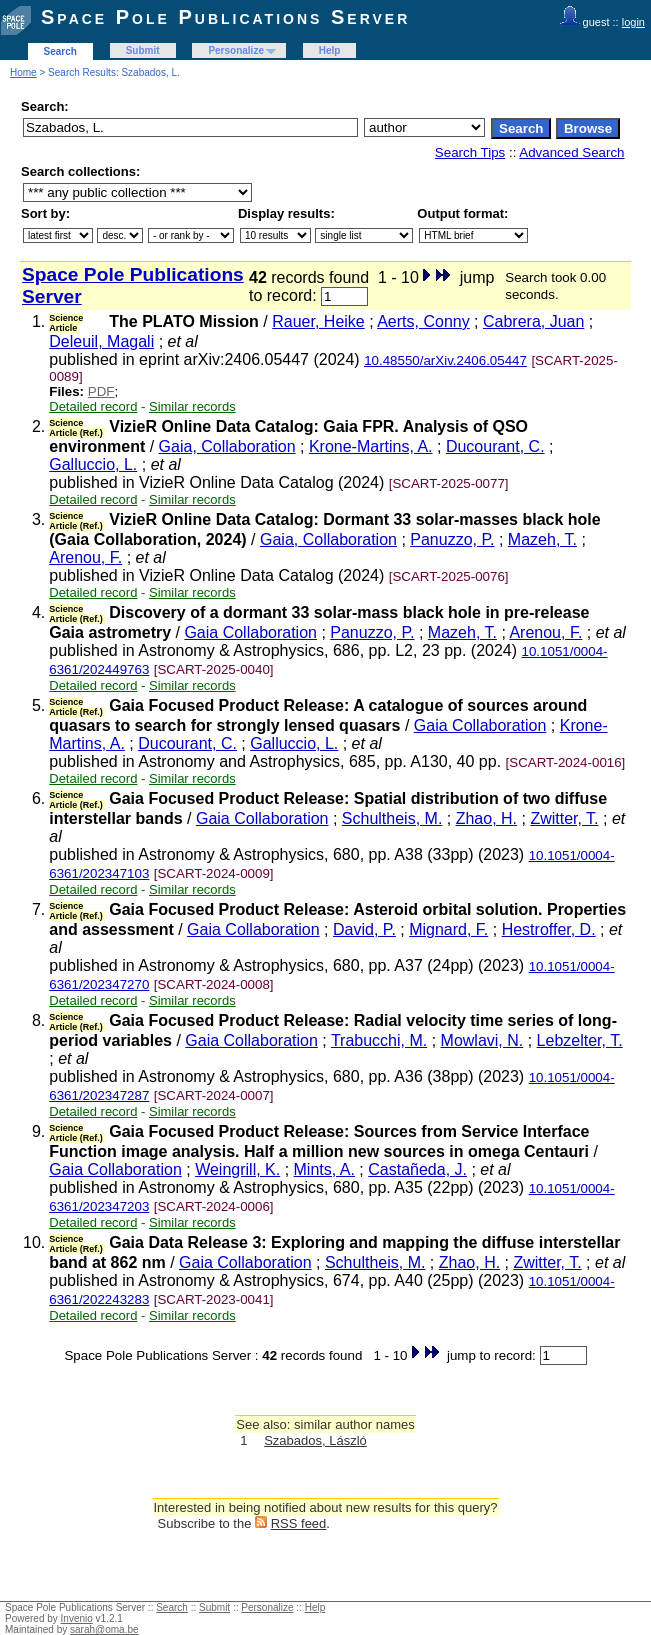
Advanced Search (571, 152)
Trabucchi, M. (379, 1040)
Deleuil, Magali (101, 341)
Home (23, 72)
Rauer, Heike (318, 321)
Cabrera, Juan (533, 321)
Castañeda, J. (417, 1169)
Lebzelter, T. (580, 1040)
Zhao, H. (486, 818)
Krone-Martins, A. (371, 446)
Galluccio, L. (93, 464)
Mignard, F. (448, 929)
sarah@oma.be (104, 1629)
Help (330, 50)
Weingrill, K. (237, 1169)
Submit (143, 50)
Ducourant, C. (495, 446)
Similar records (192, 406)
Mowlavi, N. (482, 1040)
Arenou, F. (85, 557)
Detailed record (93, 406)
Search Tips (470, 152)
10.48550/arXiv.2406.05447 (445, 360)
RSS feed (299, 1523)
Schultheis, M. (392, 818)
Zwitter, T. (564, 818)
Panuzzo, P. (452, 539)
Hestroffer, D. (549, 929)
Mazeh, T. (542, 539)
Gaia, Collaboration (227, 446)
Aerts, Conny (423, 321)
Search (60, 51)
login (633, 22)
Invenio (77, 1618)
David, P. (364, 929)
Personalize (236, 50)
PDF (101, 391)
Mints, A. (324, 1169)
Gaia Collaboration (250, 632)
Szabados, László (315, 1440)
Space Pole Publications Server (225, 17)
